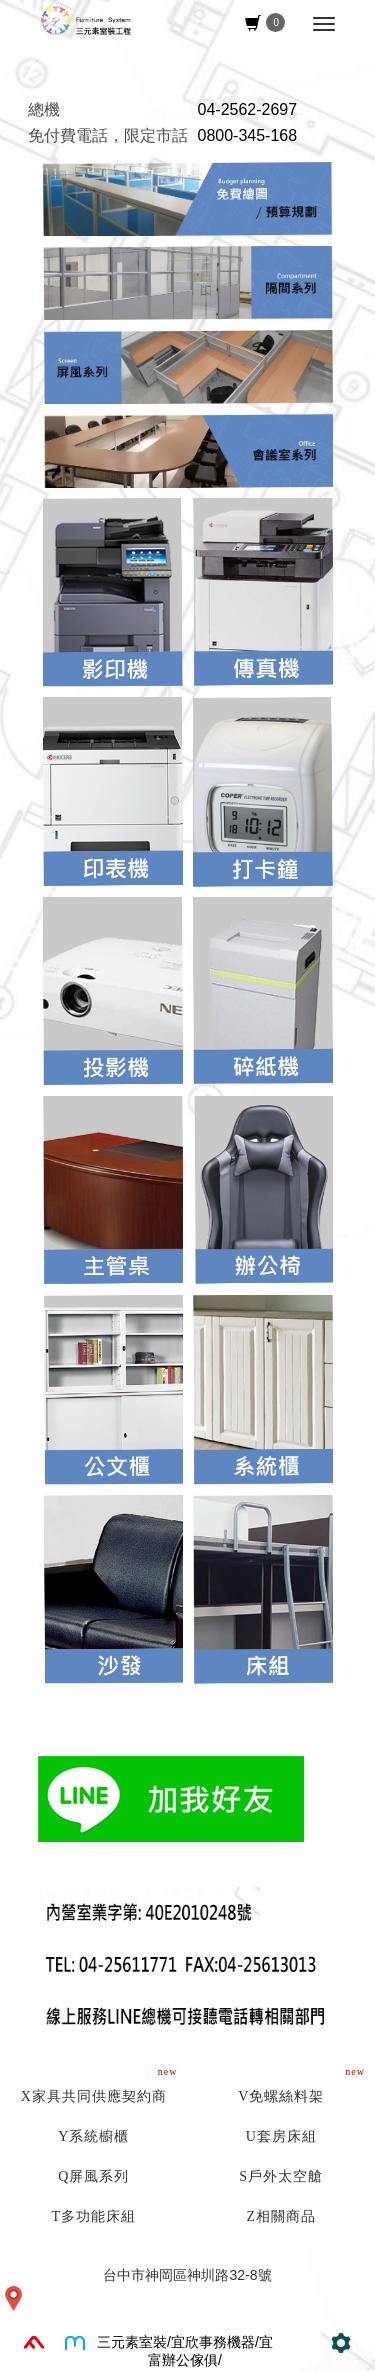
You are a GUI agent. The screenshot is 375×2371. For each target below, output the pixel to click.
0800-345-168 (248, 135)
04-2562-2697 (248, 109)
